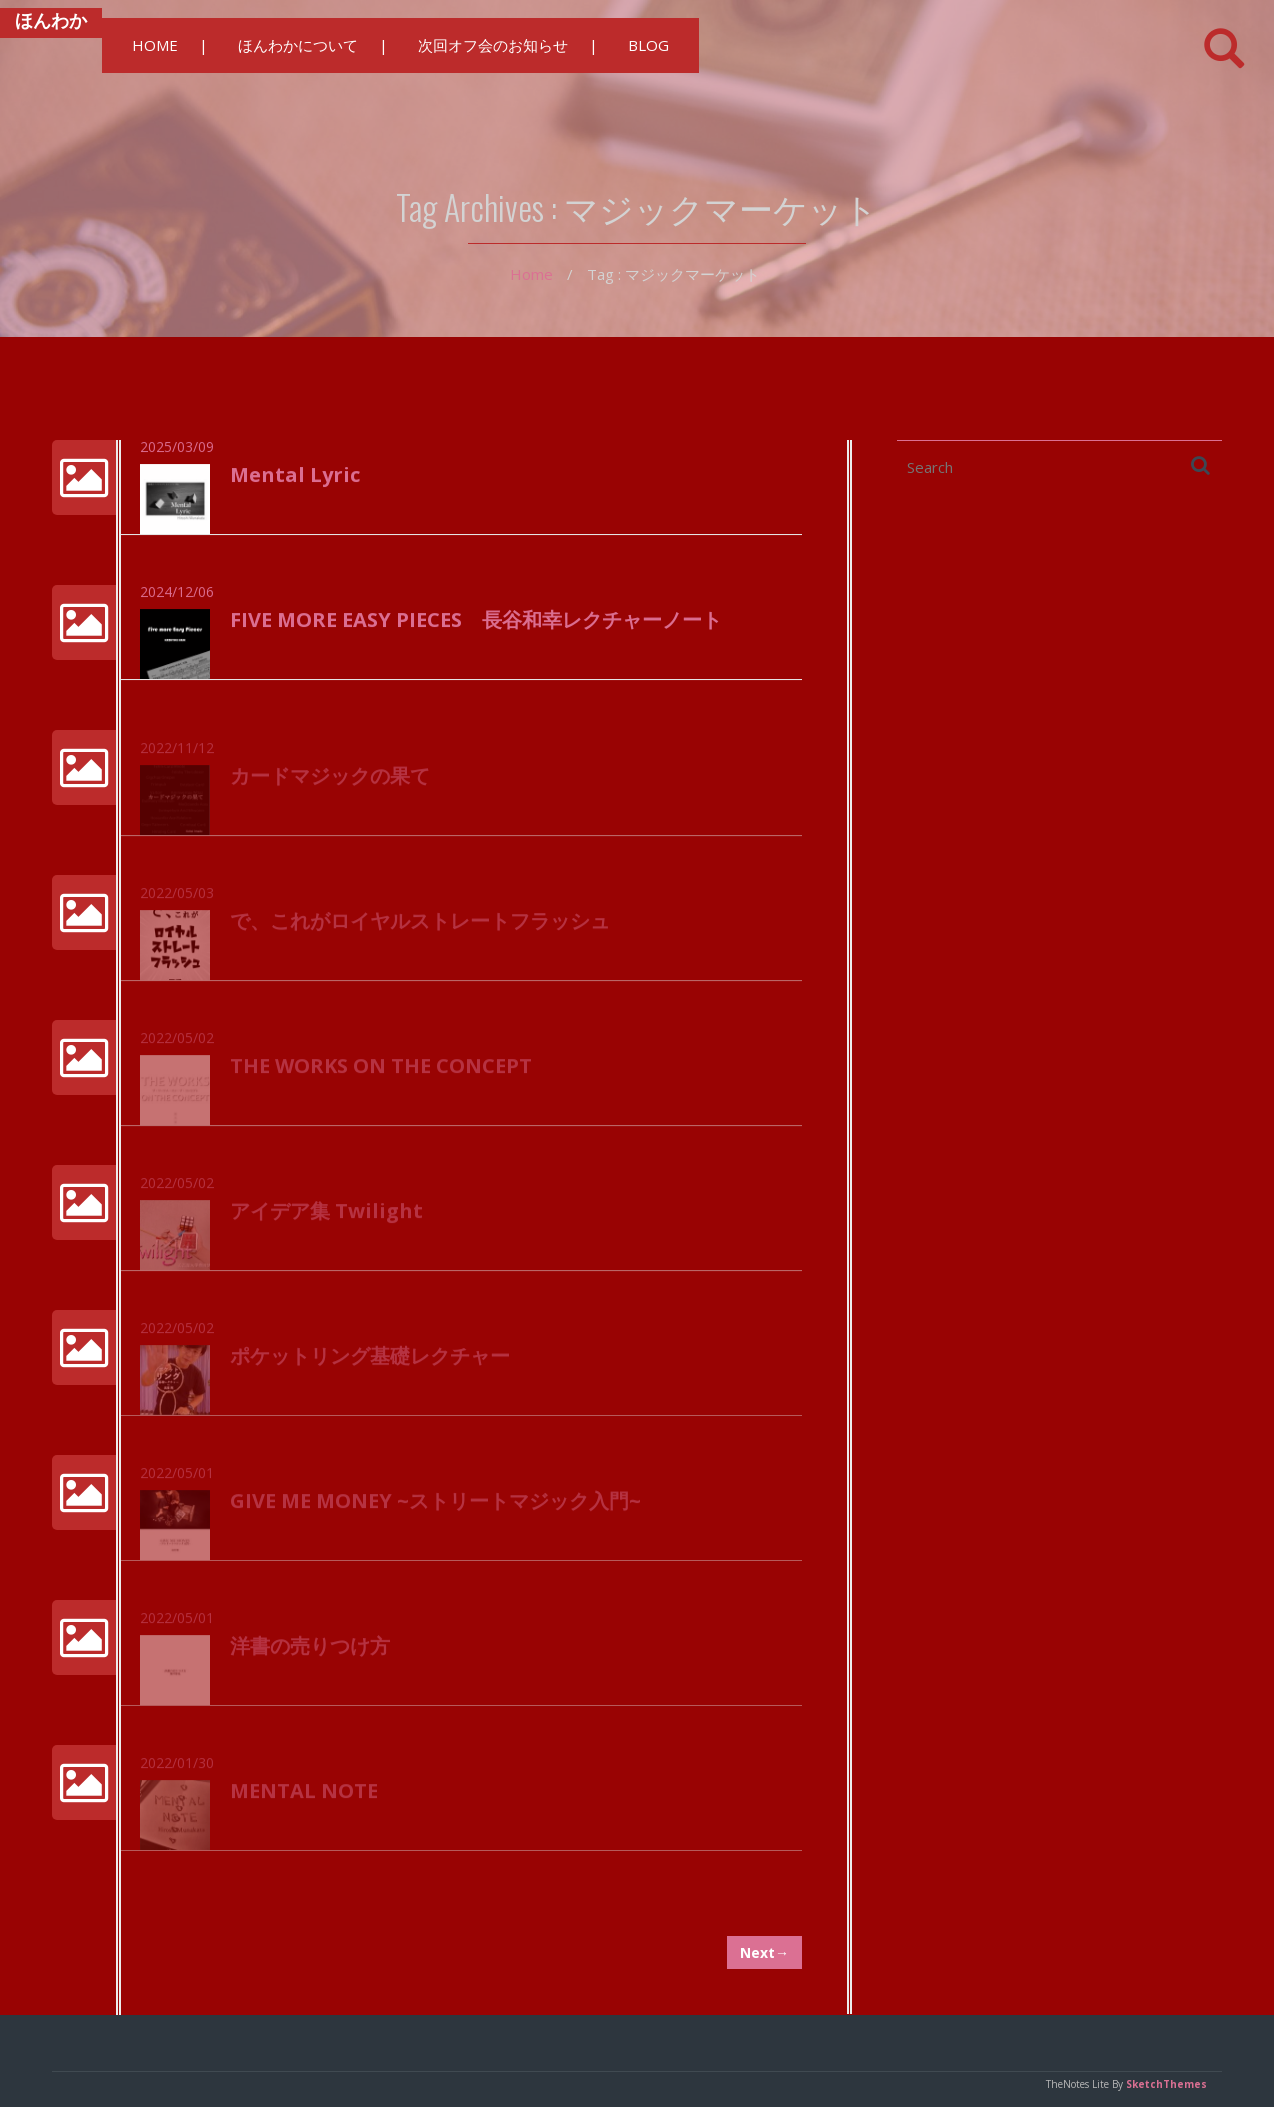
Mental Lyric (295, 475)
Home (531, 274)
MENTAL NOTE (304, 1798)
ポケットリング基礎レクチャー (370, 1364)
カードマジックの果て (330, 784)
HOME (155, 45)
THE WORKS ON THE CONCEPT (381, 1074)
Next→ (764, 1952)
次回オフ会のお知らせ (493, 45)
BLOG (648, 45)
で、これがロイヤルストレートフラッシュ (420, 929)
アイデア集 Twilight (326, 1219)
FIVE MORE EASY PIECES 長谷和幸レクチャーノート (476, 620)
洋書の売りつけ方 (310, 1653)
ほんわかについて (298, 45)
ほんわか (51, 20)
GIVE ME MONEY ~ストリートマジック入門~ (435, 1508)
